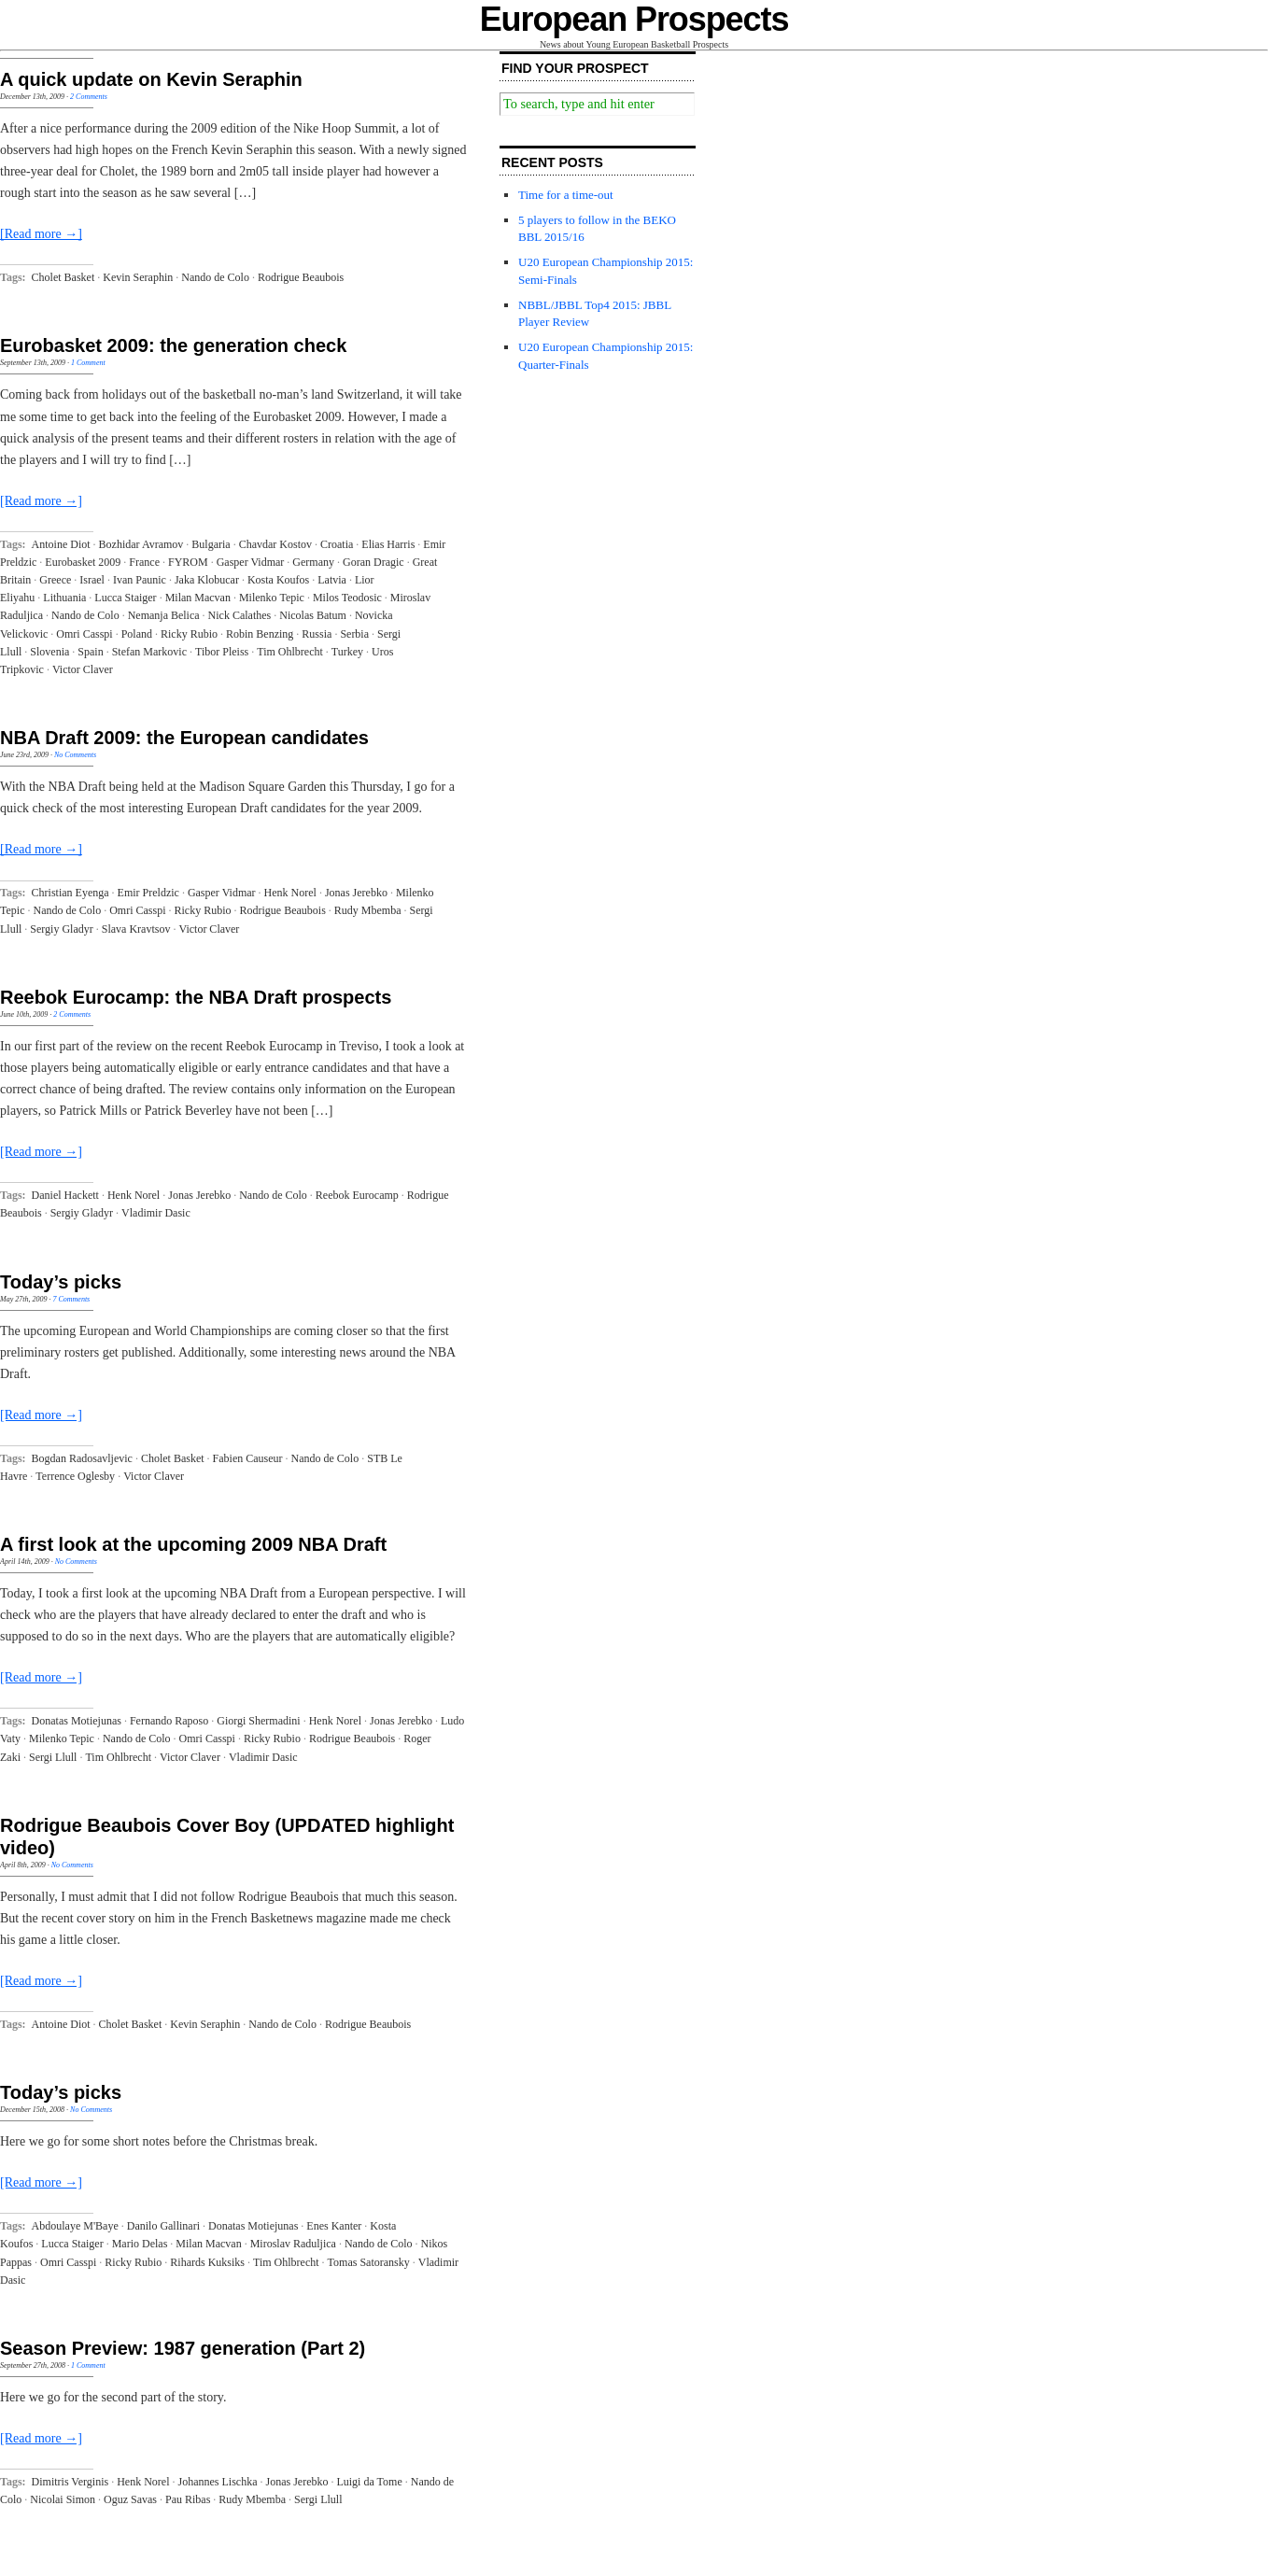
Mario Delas (140, 2243)
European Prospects (634, 19)
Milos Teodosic (347, 597)
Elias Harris (388, 544)
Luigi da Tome (369, 2481)
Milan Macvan (198, 597)
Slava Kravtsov (136, 929)
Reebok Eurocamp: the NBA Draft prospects (195, 997)
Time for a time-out (565, 195)
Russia (316, 633)
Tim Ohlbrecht (290, 651)
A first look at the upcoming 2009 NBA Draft (193, 1544)
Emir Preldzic (148, 892)
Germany (313, 562)
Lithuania (64, 597)
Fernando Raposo (169, 1720)
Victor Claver (82, 669)
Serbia (354, 633)
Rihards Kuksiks (207, 2262)
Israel (92, 579)
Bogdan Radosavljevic (82, 1458)
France (144, 562)
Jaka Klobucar (207, 579)
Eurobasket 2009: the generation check (173, 345)
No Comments (75, 755)
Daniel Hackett (65, 1195)
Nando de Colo (215, 277)
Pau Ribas (187, 2499)
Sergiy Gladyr (61, 929)
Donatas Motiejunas (76, 1720)
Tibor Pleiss (221, 651)
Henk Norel (290, 892)
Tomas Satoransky (369, 2262)
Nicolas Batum (312, 615)
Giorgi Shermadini (258, 1720)
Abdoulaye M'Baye (75, 2225)
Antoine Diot (61, 544)
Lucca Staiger (125, 597)
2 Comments (88, 96)
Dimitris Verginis (70, 2481)
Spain (90, 651)
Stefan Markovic (149, 651)
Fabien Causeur (248, 1458)
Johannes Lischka (217, 2481)
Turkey (347, 651)
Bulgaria (210, 544)
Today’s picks (60, 1282)
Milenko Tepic (271, 597)
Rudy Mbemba (368, 910)
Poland (136, 633)
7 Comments (71, 1299)
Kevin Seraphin (138, 277)
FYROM (188, 562)
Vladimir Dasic (155, 1212)
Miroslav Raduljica (293, 2243)
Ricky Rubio (189, 633)
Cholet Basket (63, 277)
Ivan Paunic (139, 579)
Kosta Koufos (278, 579)
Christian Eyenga (70, 892)
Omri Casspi (84, 633)
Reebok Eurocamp (357, 1195)
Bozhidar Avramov (141, 544)
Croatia (336, 544)
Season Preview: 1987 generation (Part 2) (182, 2348)
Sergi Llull (53, 1757)
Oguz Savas (130, 2499)
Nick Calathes (240, 615)
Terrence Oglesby (75, 1476)
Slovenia (49, 651)
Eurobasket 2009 (82, 562)
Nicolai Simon (62, 2499)
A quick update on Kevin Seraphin (151, 79)
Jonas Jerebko (356, 892)
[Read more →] (41, 234)
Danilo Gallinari (163, 2225)
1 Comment (88, 363)
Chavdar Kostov (275, 544)
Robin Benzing (259, 633)
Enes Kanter (333, 2225)
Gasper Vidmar (251, 562)
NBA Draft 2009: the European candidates (184, 737)
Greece (55, 579)
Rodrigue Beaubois (301, 277)
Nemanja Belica (164, 615)
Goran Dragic (373, 562)
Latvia (331, 579)
